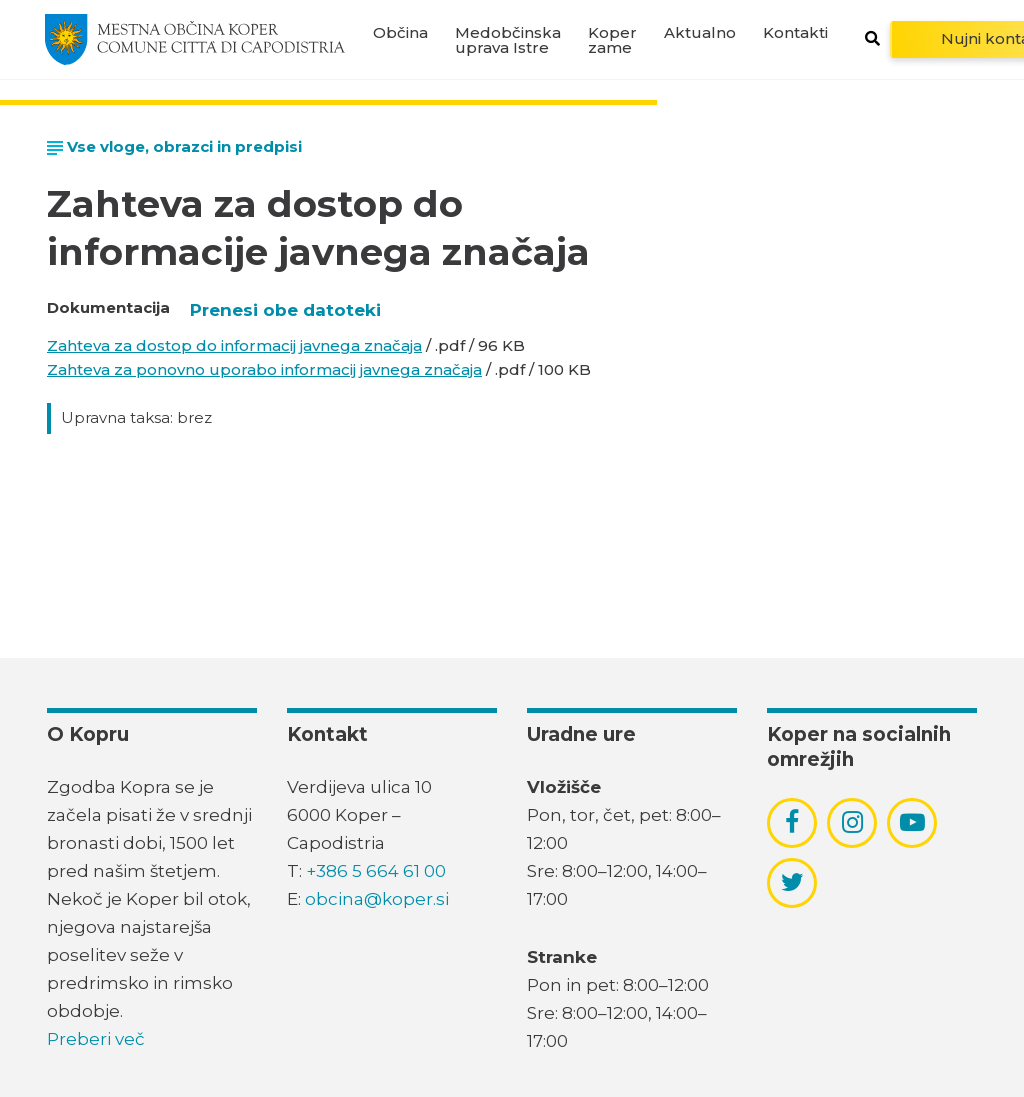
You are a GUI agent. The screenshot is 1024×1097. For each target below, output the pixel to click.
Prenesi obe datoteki (285, 310)
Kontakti (795, 32)
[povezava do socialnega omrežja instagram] (852, 822)
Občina (400, 32)
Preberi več (96, 1039)
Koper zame (612, 40)
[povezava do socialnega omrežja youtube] (912, 822)
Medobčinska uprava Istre (508, 40)
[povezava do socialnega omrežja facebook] (792, 822)
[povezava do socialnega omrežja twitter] (792, 882)
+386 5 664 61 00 (376, 871)
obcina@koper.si (377, 899)
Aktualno (700, 32)
